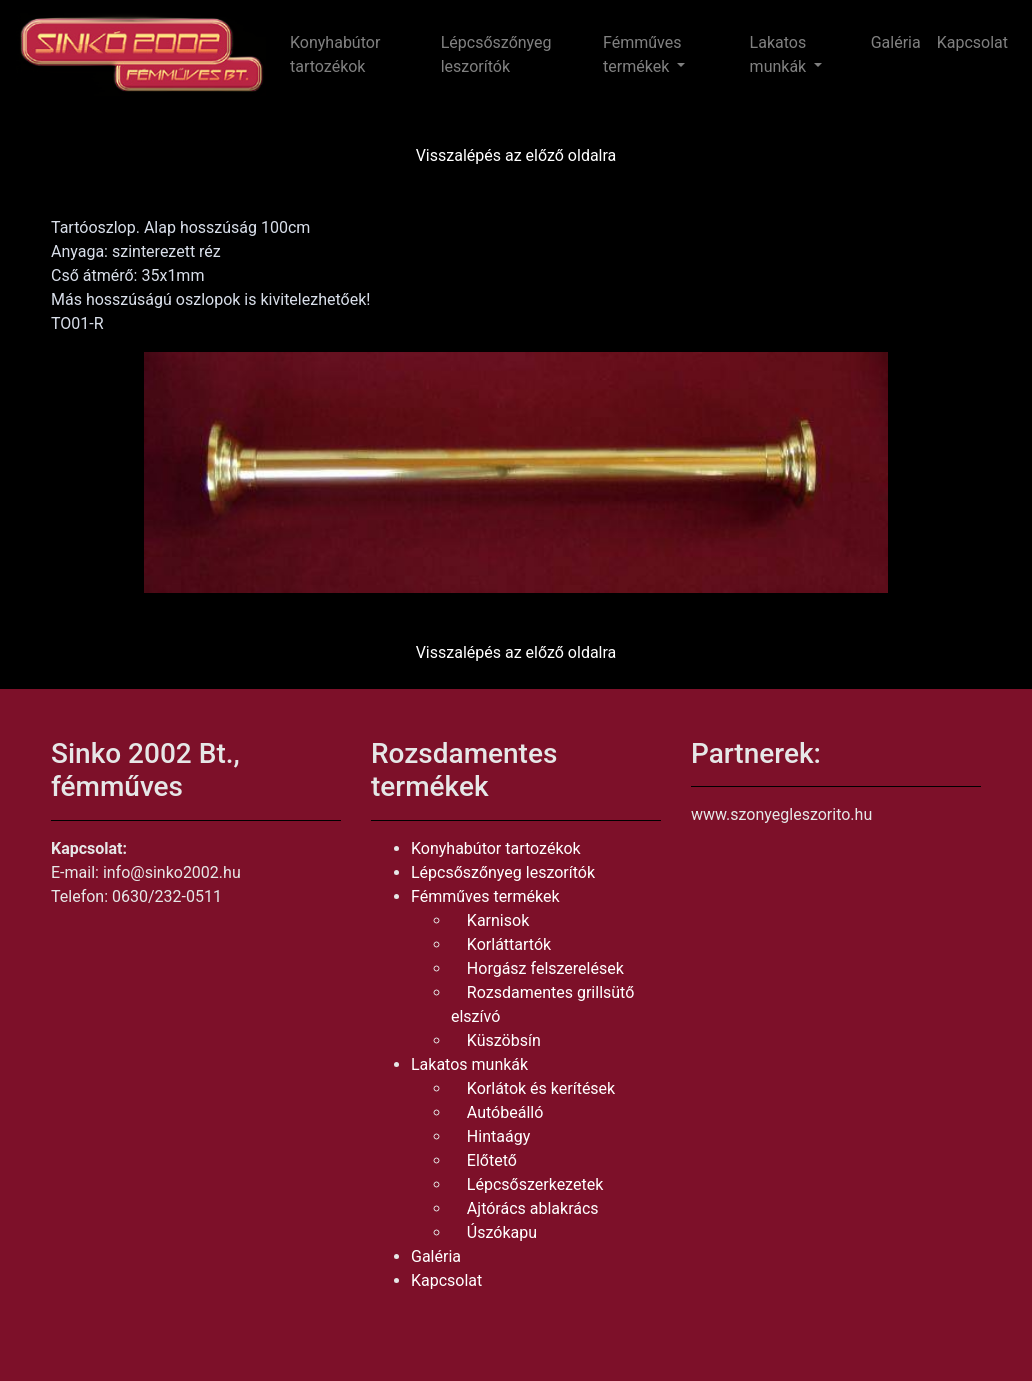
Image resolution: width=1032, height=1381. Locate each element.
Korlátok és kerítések (541, 1088)
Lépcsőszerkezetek (535, 1184)
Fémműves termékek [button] (642, 54)
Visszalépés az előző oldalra (516, 155)
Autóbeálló (505, 1112)
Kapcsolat (972, 42)
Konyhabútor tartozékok (335, 54)
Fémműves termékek (485, 896)
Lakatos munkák (469, 1064)
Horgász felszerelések (545, 968)
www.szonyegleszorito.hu (781, 814)
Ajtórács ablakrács (533, 1208)
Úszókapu (502, 1232)
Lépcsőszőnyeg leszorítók (496, 54)
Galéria (896, 42)
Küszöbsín (504, 1040)
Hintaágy (498, 1136)
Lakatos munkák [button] (780, 54)
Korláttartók (509, 944)
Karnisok (498, 920)
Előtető (492, 1160)
